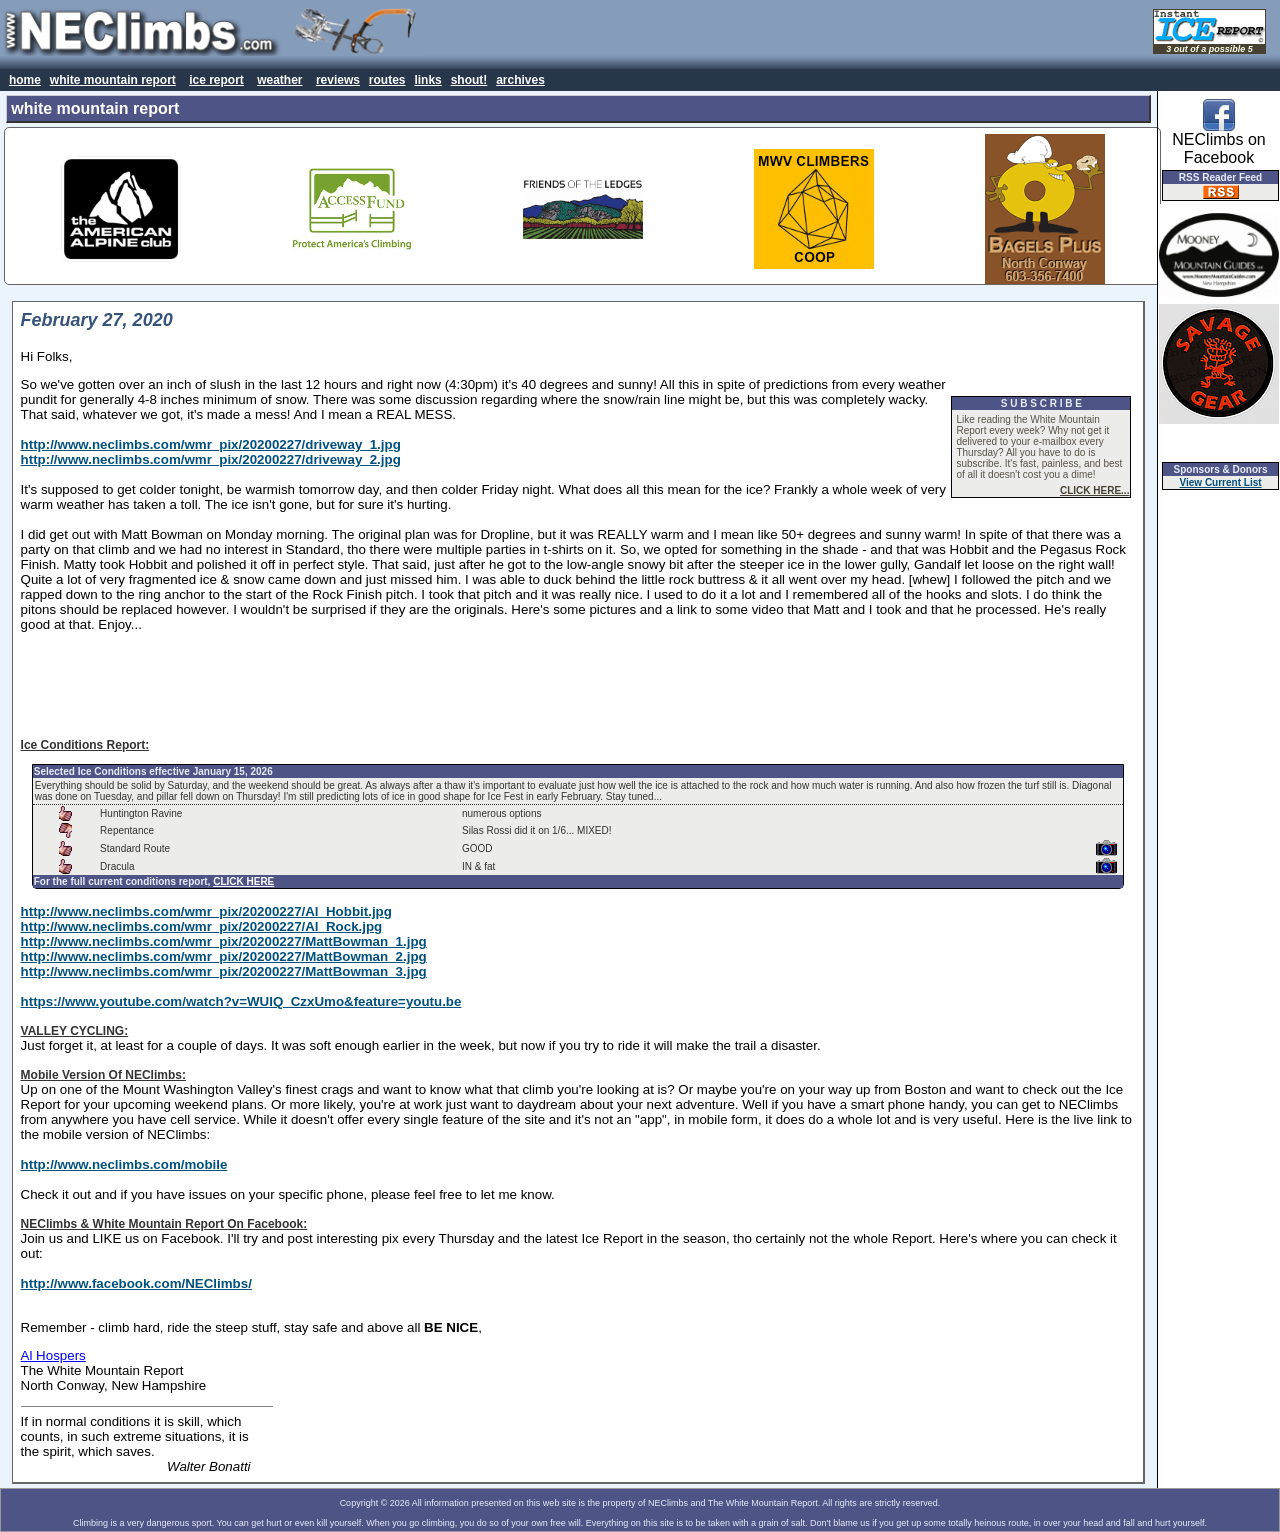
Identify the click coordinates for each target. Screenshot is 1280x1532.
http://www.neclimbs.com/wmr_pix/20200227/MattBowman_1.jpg (224, 941)
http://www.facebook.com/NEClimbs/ (136, 1283)
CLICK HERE (243, 881)
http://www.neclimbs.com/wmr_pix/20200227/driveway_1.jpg (211, 444)
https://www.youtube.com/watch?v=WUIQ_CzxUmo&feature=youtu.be (241, 1001)
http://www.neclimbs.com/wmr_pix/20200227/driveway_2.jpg (211, 459)
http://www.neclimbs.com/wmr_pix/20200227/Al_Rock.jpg (202, 926)
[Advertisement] (578, 685)
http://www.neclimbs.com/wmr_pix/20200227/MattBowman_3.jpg (224, 971)
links (427, 80)
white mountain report (113, 80)
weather (279, 80)
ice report (216, 80)
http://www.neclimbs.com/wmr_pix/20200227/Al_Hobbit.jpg (206, 911)
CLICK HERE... (1094, 490)
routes (387, 80)
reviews (338, 80)
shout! (469, 80)
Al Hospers (53, 1355)
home (25, 80)
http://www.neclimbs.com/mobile (124, 1164)
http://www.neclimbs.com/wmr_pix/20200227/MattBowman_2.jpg (224, 956)
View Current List (1221, 482)
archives (520, 80)
